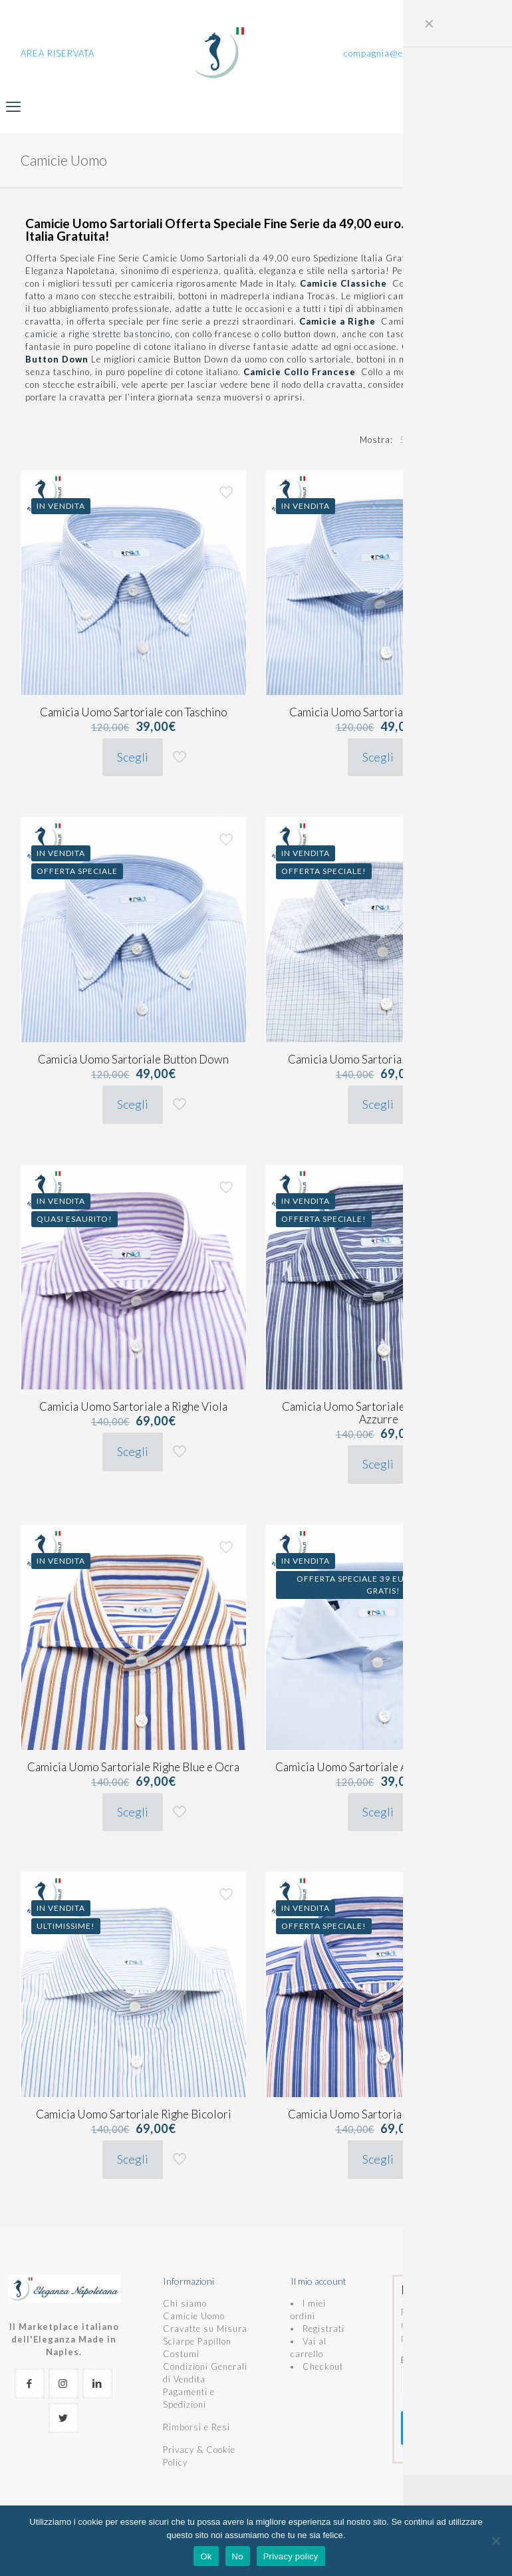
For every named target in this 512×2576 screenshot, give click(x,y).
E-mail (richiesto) (448, 2374)
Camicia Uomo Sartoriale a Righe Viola (133, 1406)
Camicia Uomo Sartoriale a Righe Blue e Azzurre (378, 1412)
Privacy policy (291, 2556)
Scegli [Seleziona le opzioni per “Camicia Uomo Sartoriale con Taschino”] (132, 757)
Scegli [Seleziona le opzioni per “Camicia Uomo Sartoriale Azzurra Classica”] (378, 1811)
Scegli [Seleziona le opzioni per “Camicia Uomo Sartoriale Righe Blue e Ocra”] (132, 1811)
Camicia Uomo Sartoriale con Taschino (133, 712)
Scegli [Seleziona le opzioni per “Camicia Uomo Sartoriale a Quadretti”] (378, 1104)
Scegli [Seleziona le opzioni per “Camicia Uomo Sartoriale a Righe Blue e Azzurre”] (378, 1464)
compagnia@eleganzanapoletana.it (417, 53)
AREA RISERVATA (57, 53)
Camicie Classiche (346, 283)
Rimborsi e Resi (196, 2427)
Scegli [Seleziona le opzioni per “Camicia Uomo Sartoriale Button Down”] (132, 1104)
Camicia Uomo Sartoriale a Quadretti (378, 1059)
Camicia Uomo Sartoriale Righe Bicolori (133, 2114)
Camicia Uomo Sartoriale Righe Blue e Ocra (133, 1767)
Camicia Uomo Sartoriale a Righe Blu (378, 712)
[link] (405, 440)
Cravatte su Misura (205, 2328)
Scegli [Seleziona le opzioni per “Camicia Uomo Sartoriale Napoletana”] (378, 2159)
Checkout (323, 2366)
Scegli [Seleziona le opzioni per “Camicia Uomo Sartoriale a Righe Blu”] (378, 757)
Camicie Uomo (194, 2316)
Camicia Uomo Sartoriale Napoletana (378, 2114)
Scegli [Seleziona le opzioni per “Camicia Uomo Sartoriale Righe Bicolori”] (132, 2159)
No (237, 2556)
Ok (205, 2556)
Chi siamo (185, 2303)
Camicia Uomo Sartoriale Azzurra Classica (378, 1767)
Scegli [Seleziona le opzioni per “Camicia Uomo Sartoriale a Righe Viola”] (132, 1451)
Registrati (323, 2328)
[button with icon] (30, 2383)
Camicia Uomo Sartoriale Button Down (133, 1059)
